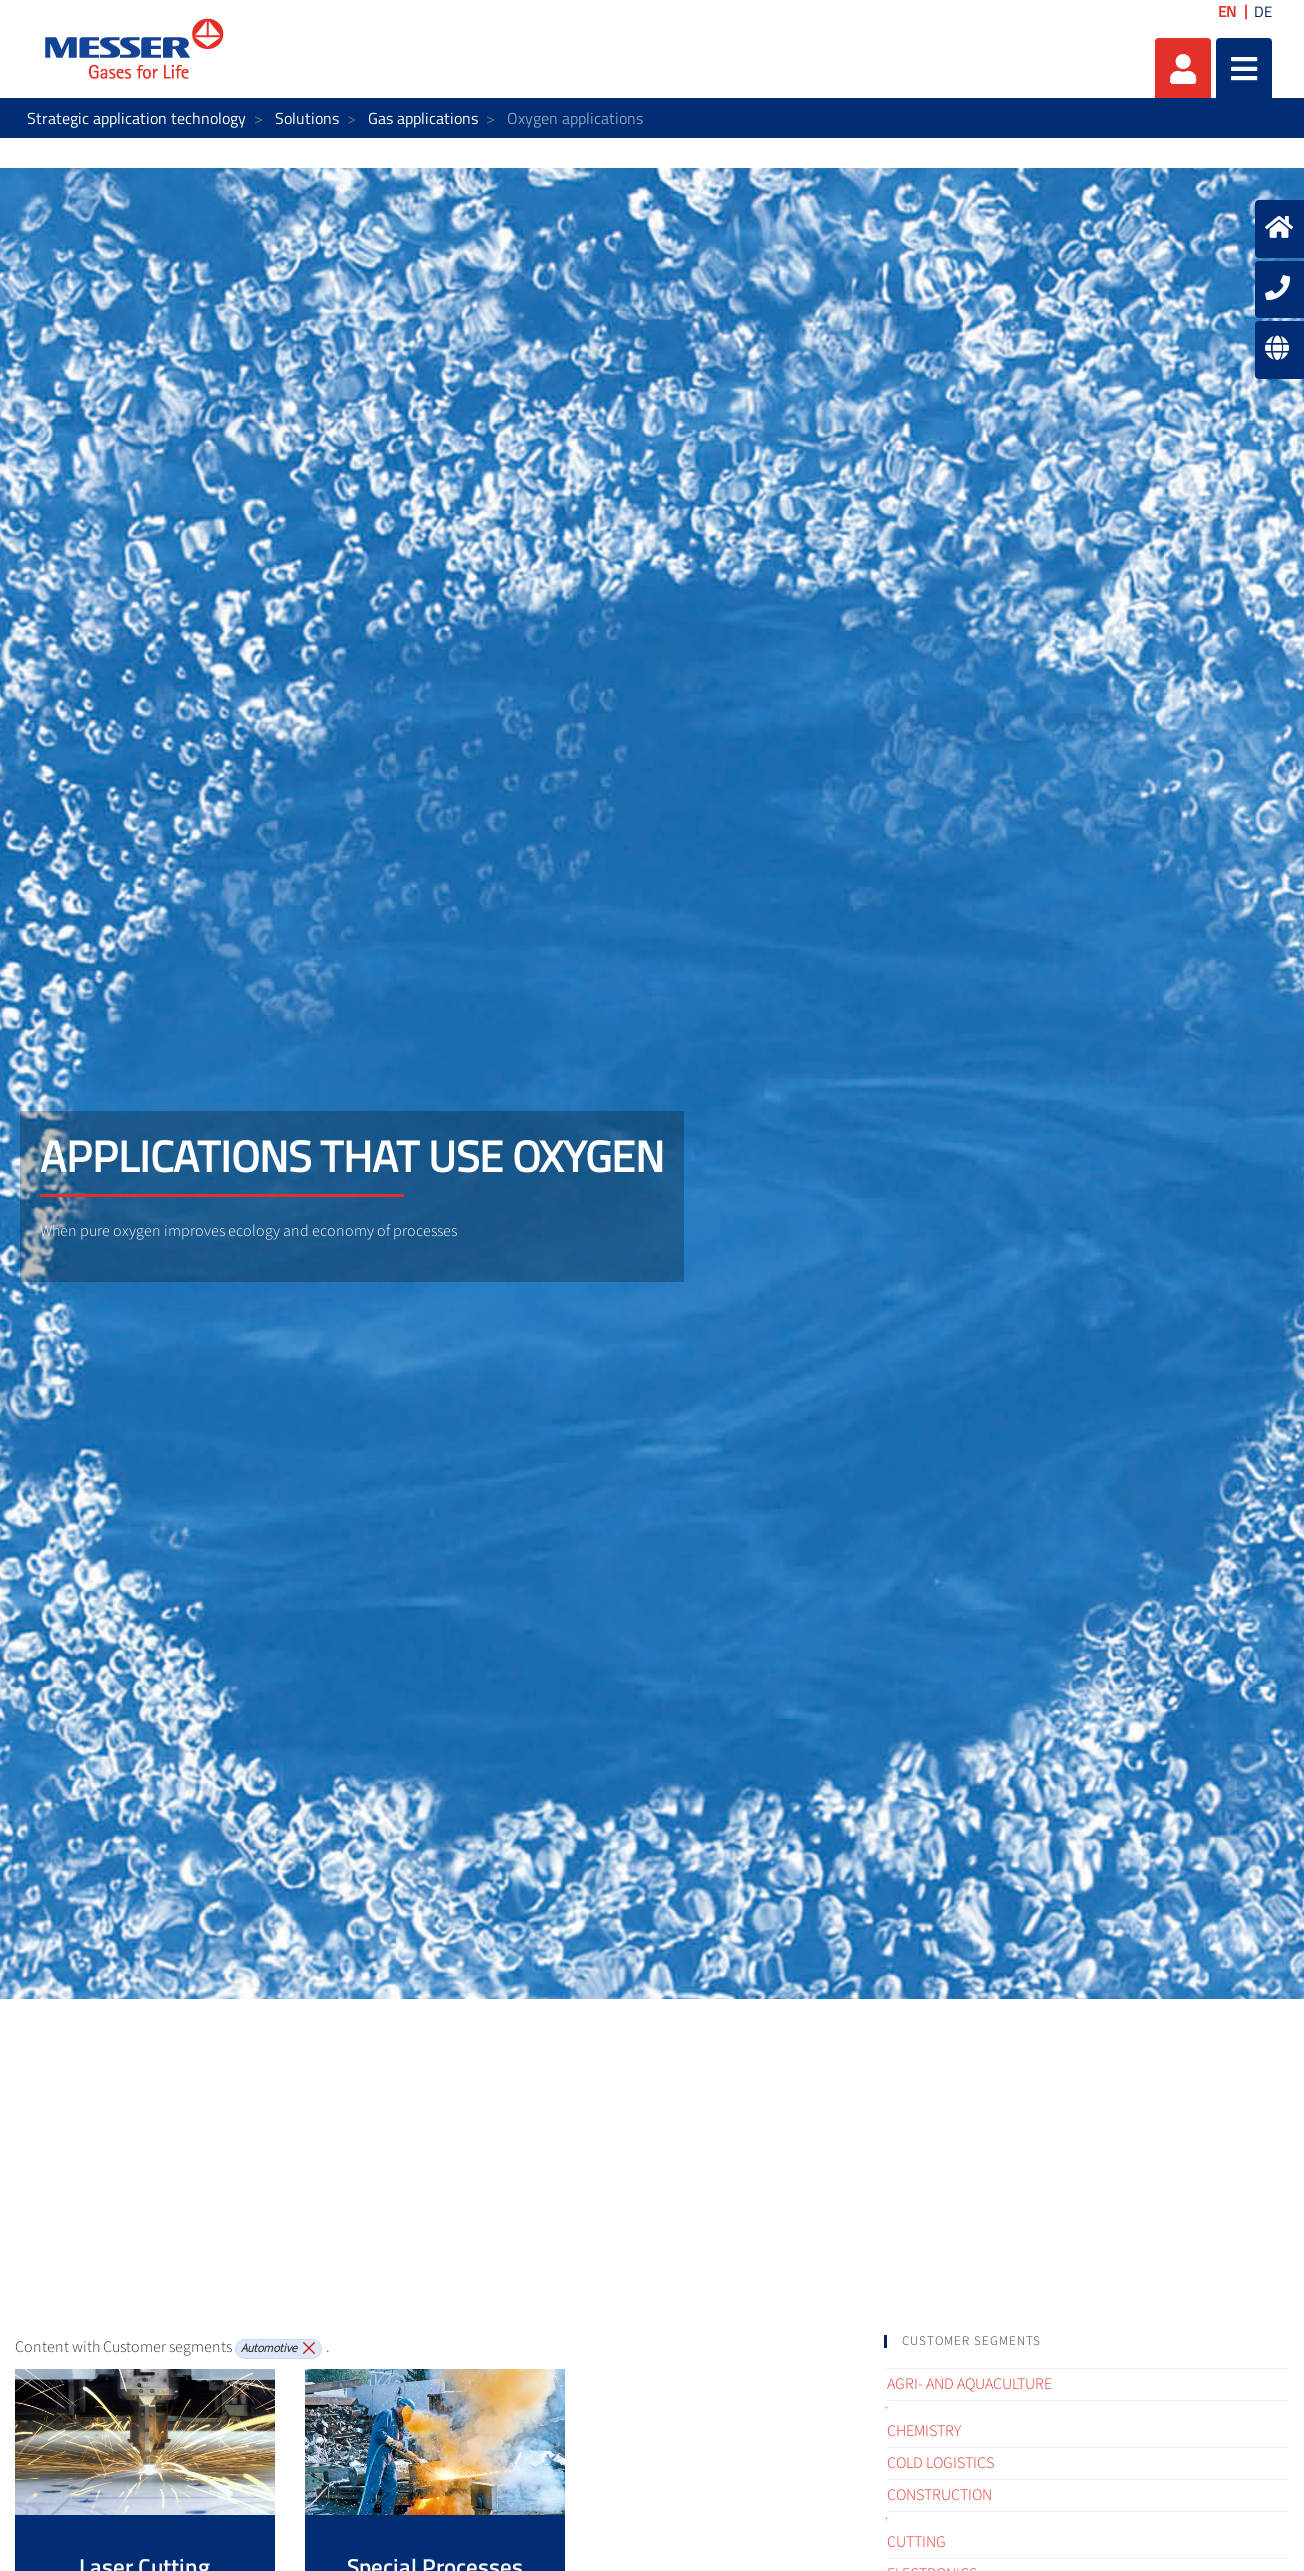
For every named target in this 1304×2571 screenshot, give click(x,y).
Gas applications (423, 118)
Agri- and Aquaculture (969, 2384)
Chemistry (924, 2431)
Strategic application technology (136, 118)
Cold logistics (940, 2463)
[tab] (1086, 2341)
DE (1263, 11)
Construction (939, 2495)
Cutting (916, 2542)
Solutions (307, 118)
